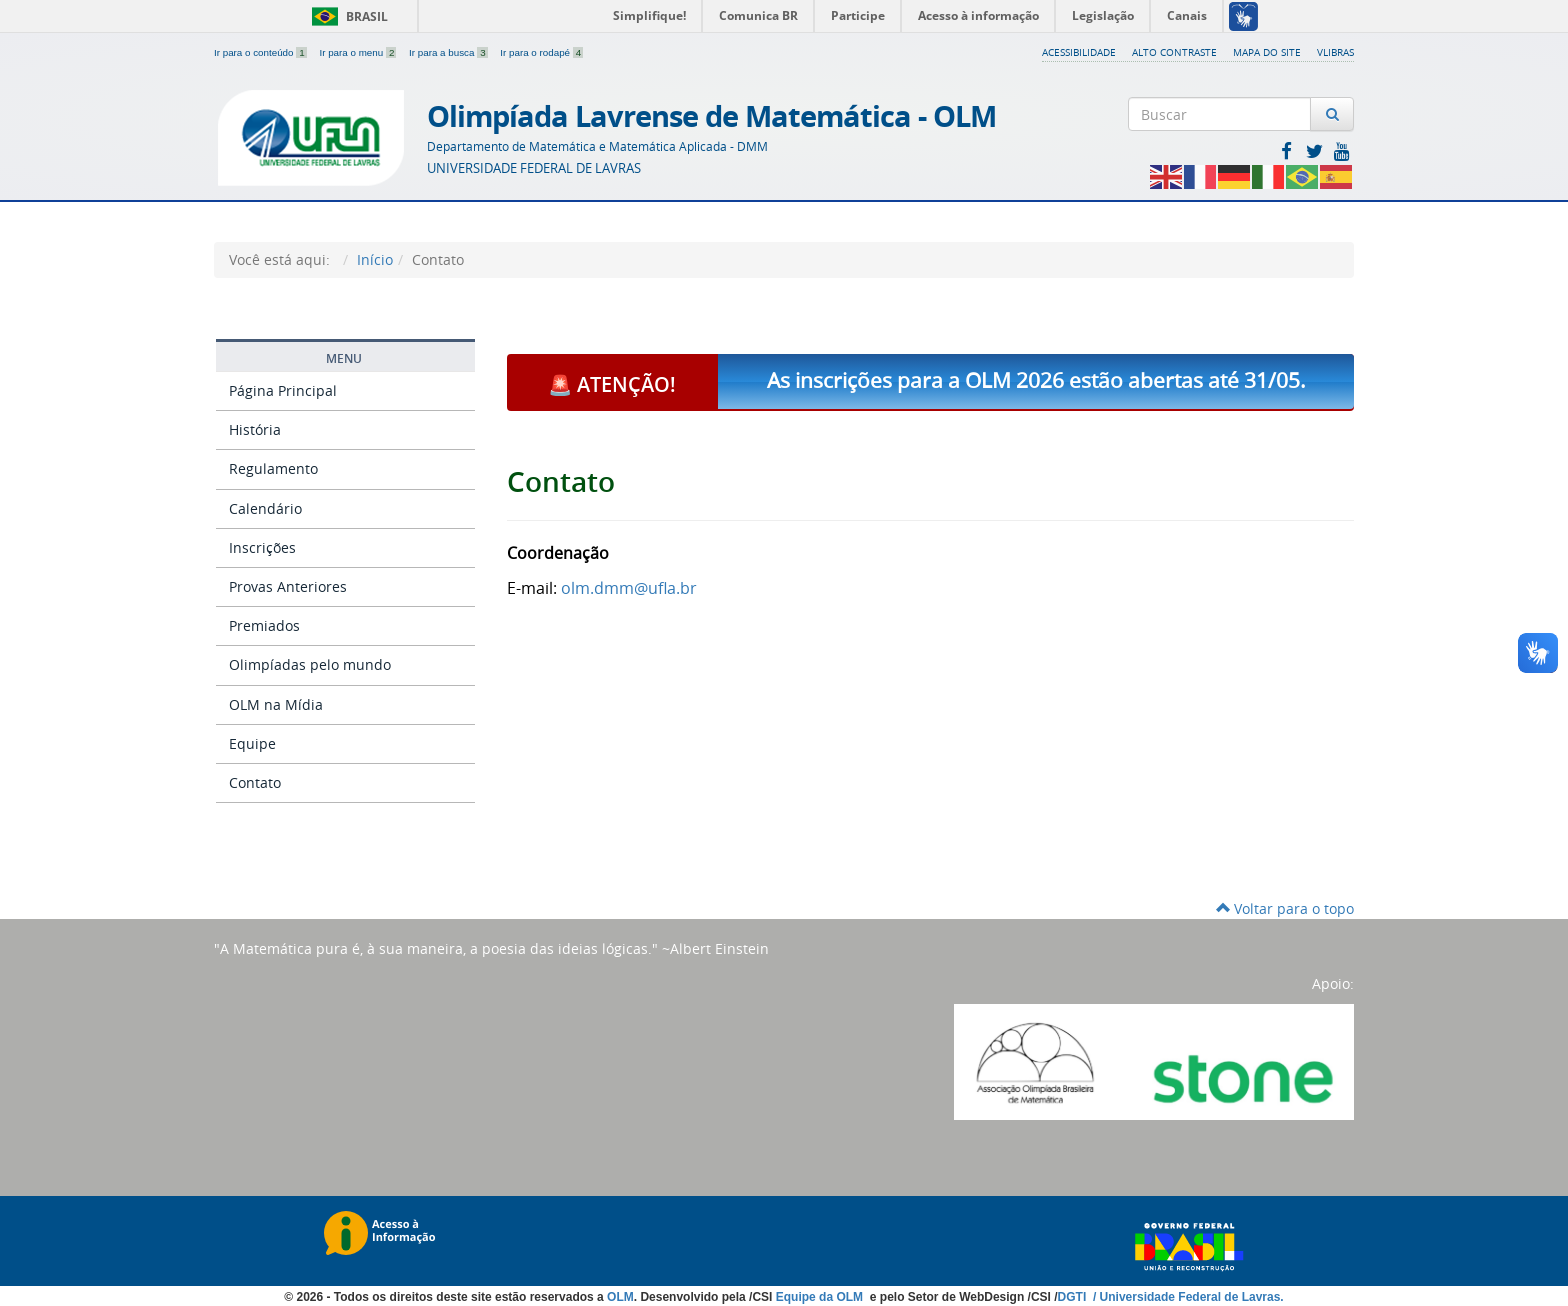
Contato (255, 782)
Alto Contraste (1174, 52)
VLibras (1335, 52)
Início (375, 259)
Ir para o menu (359, 52)
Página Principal (283, 390)
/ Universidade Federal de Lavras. (1187, 1297)
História (255, 429)
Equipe (252, 743)
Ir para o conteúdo (261, 52)
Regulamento (273, 468)
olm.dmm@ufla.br (629, 588)
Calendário (265, 508)
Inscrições (262, 547)
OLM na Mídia (276, 704)
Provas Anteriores (288, 586)
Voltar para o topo (1285, 908)
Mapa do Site (1267, 52)
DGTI (1074, 1297)
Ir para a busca (449, 52)
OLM (620, 1297)
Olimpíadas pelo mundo (310, 664)
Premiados (264, 625)
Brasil (346, 16)
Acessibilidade (1079, 52)
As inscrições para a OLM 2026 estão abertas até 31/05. (1036, 380)
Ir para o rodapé (541, 52)
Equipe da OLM (821, 1297)
